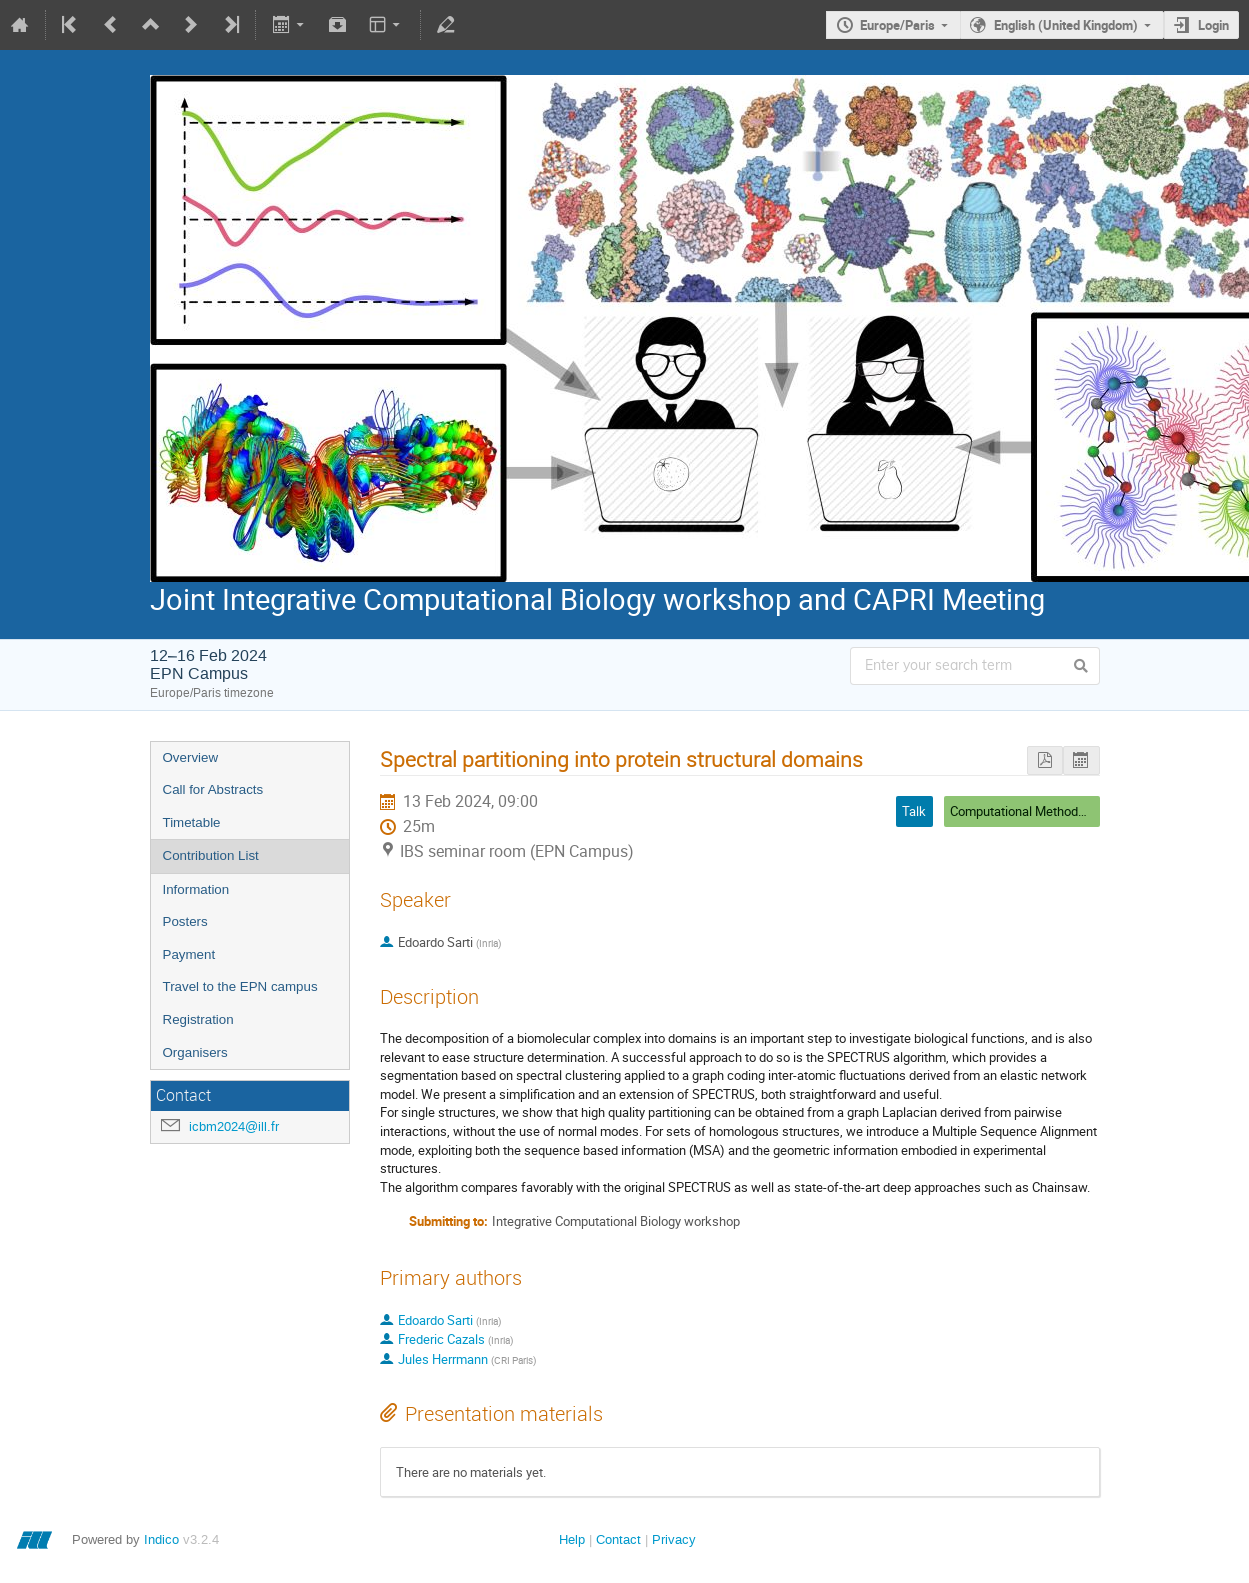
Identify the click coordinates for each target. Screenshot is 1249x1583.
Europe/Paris (897, 25)
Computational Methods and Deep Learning (1072, 811)
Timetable (192, 822)
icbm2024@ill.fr (234, 1126)
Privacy (674, 1539)
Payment (189, 954)
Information (196, 889)
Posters (185, 921)
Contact (618, 1539)
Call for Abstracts (213, 789)
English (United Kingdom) (1066, 25)
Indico (161, 1539)
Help (572, 1539)
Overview (191, 757)
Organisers (195, 1052)
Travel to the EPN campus (240, 986)
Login (1213, 25)
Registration (198, 1019)
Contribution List (211, 855)
